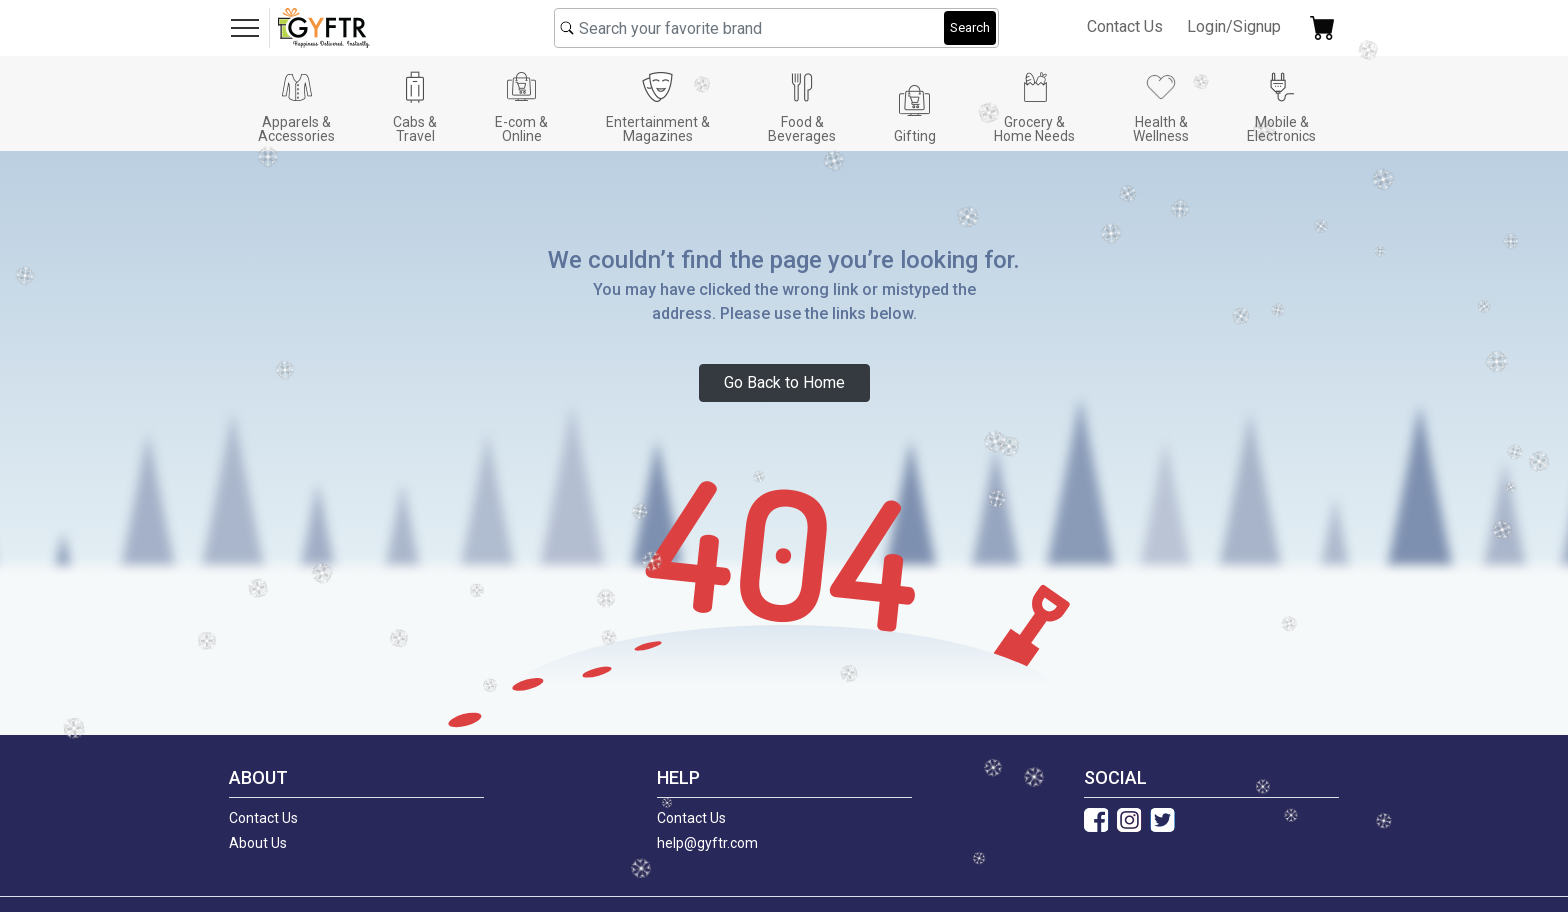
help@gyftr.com (707, 843)
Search (970, 27)
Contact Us (1125, 26)
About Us (258, 843)
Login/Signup (1234, 26)
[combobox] (776, 28)
